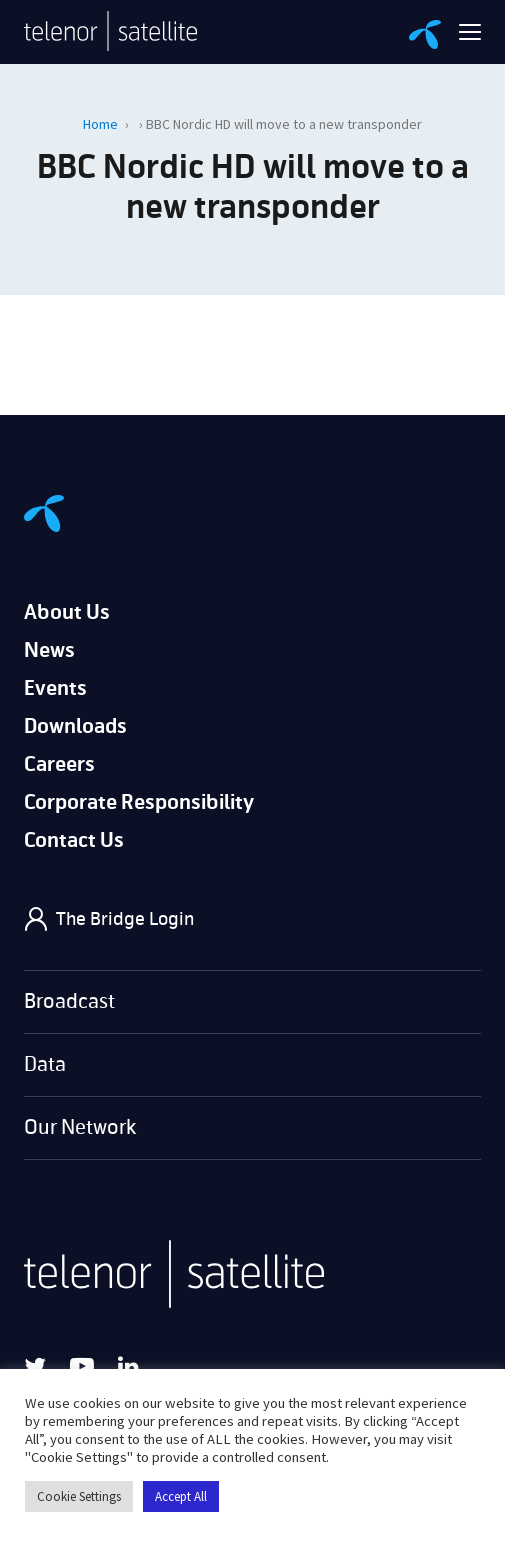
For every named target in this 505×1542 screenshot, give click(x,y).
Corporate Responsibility (139, 802)
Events (55, 688)
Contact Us (74, 840)
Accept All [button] (181, 1496)
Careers (59, 764)
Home (100, 124)
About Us (67, 612)
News (49, 650)
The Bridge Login (125, 919)
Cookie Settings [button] (79, 1496)
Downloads (75, 726)
